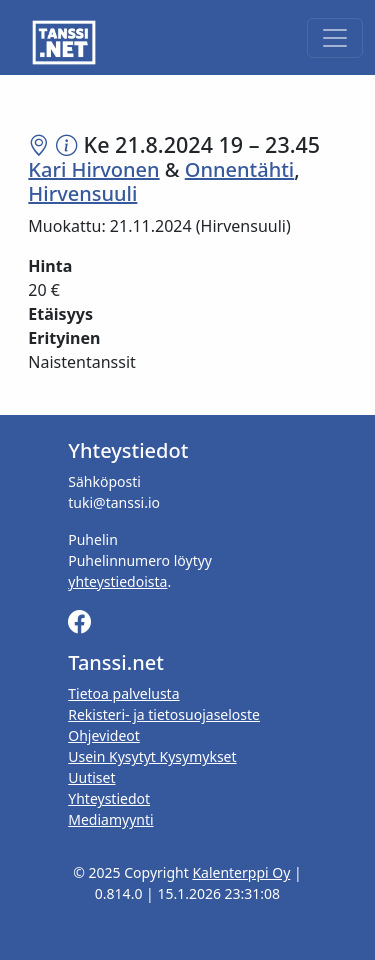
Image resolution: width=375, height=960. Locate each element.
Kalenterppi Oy (241, 872)
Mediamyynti (110, 819)
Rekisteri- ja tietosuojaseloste (164, 714)
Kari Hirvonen (93, 169)
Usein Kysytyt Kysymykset (152, 756)
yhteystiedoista (117, 581)
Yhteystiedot (109, 798)
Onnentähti (239, 169)
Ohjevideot (104, 735)
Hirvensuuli (82, 193)
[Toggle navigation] (335, 38)
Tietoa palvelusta (123, 693)
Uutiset (91, 777)
